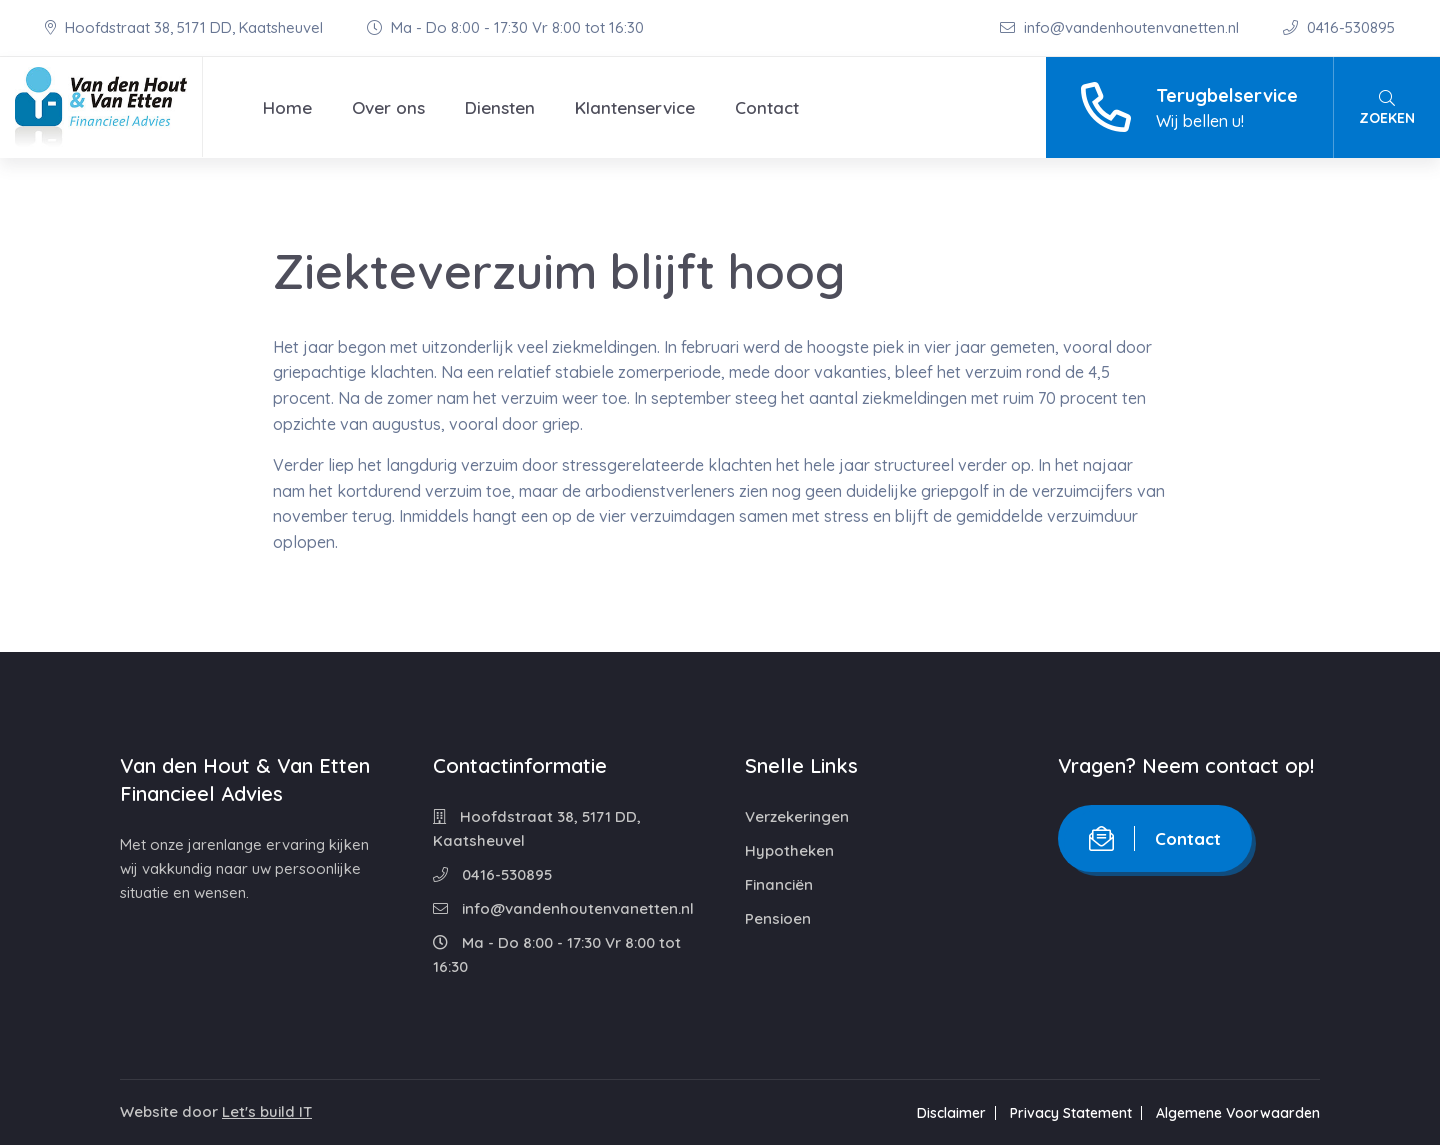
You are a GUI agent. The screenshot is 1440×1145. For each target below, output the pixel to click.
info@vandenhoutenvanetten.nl (1121, 27)
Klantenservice (635, 107)
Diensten (500, 107)
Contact (767, 107)
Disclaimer (951, 1113)
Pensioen (778, 918)
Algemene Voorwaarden (1238, 1113)
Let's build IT (267, 1111)
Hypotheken (789, 850)
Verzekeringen (797, 816)
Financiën (779, 884)
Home (287, 107)
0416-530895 (1339, 27)
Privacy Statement (1071, 1113)
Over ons (388, 107)
